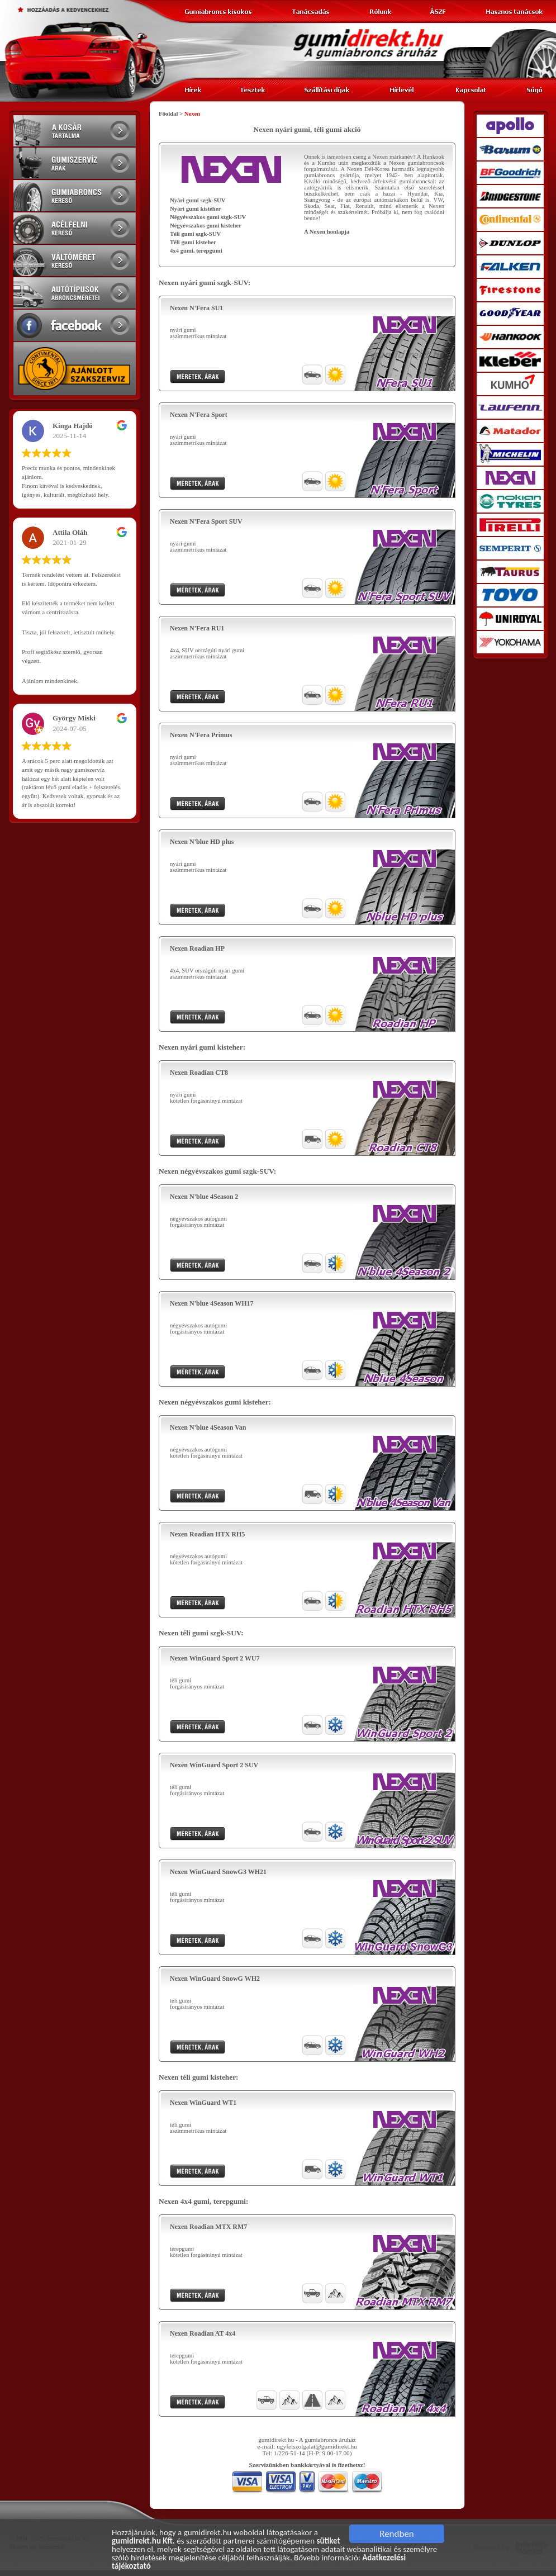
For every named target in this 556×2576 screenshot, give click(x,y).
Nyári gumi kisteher (195, 209)
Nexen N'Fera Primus (201, 735)
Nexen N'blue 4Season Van (208, 1427)
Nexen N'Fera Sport (198, 415)
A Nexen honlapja (326, 232)
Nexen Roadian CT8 (199, 1072)
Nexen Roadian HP (197, 948)
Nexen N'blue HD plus (202, 842)
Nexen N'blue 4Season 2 (204, 1197)
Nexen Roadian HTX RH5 (207, 1534)
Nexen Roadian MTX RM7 (208, 2227)
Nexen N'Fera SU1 (196, 308)
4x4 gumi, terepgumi (196, 251)
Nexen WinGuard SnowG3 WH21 (218, 1872)
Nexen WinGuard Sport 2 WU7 (215, 1658)
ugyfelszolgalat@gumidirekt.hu (317, 2446)
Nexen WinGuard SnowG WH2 (215, 1978)
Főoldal (168, 114)
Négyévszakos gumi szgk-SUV (208, 217)
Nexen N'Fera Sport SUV (206, 521)
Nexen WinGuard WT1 (203, 2103)
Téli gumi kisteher (193, 242)
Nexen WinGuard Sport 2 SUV (214, 1765)
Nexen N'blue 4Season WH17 (211, 1303)
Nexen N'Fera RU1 (197, 628)
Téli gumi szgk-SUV (195, 234)
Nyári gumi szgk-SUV (197, 200)
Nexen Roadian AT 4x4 (202, 2333)
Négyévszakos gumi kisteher (205, 225)
